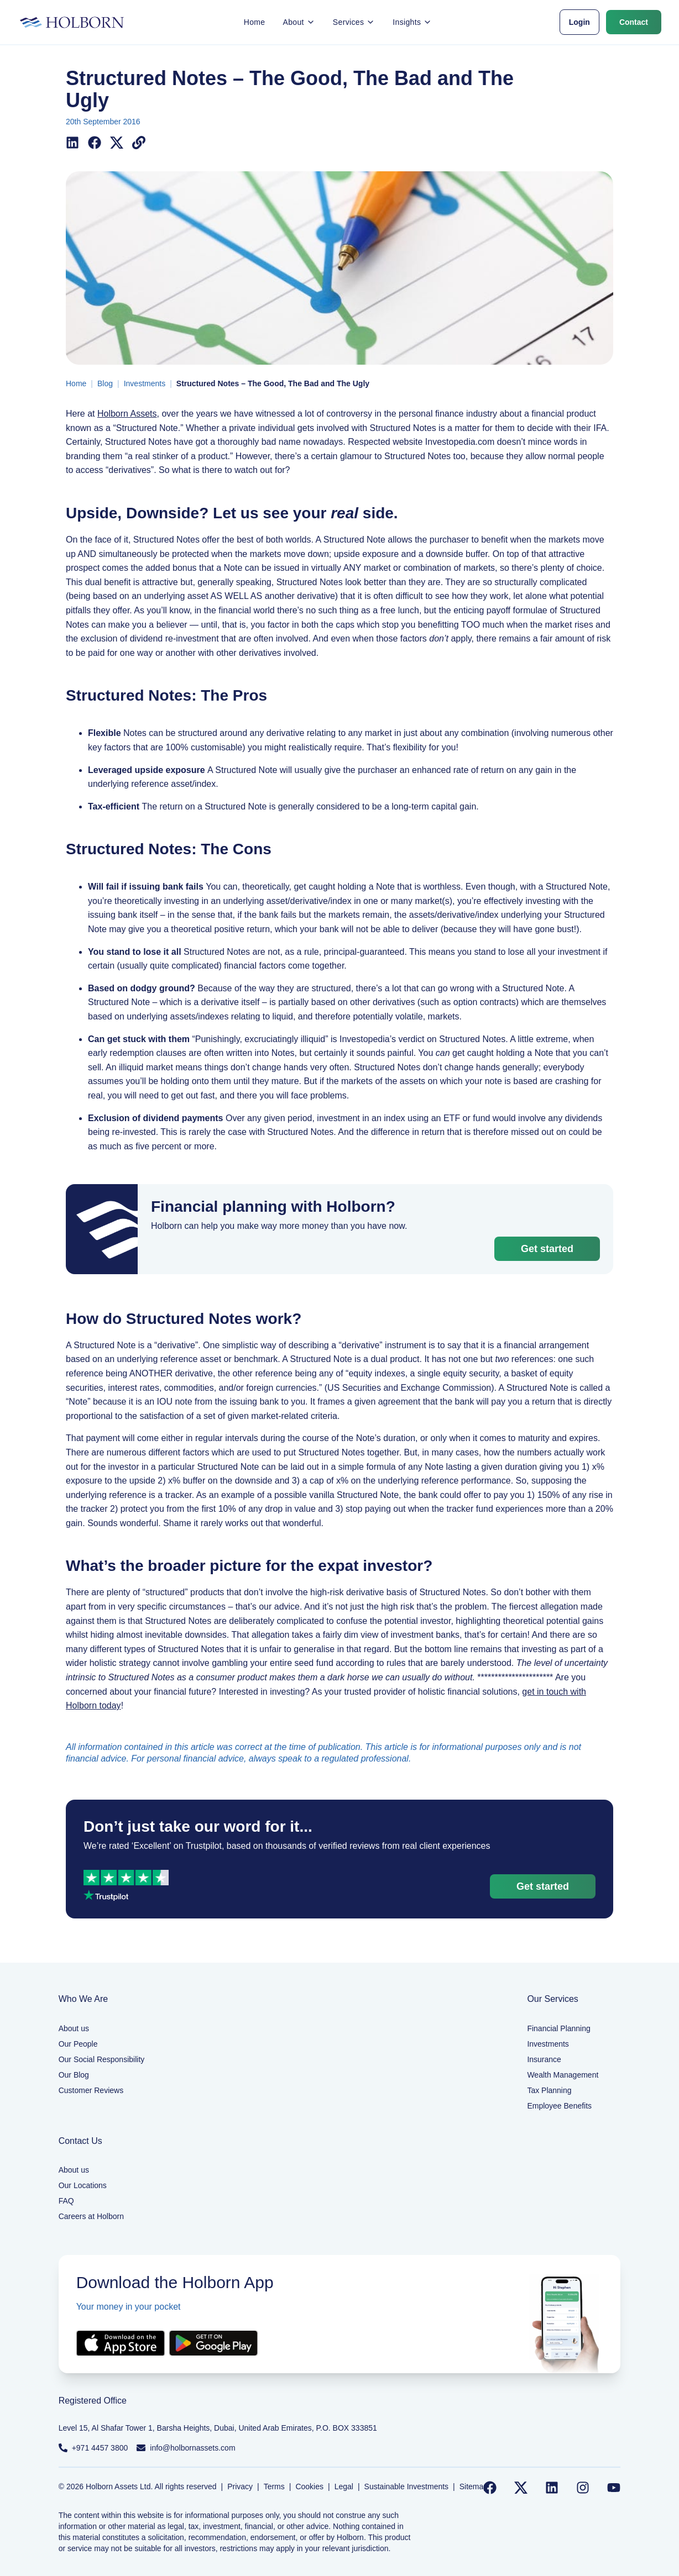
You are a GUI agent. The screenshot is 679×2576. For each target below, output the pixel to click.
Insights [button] (412, 22)
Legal (344, 2486)
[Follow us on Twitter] (520, 2487)
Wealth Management (562, 2074)
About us (74, 2028)
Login (579, 22)
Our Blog (74, 2074)
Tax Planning (549, 2090)
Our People (78, 2043)
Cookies (309, 2486)
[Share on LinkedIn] (72, 142)
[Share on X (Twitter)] (116, 142)
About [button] (299, 22)
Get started (547, 1248)
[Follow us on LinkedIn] (551, 2487)
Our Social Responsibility (102, 2059)
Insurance (544, 2059)
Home (254, 22)
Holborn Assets (127, 413)
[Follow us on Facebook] (490, 2487)
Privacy (240, 2486)
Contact (633, 22)
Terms (274, 2486)
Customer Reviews (91, 2090)
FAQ (66, 2200)
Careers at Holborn (91, 2216)
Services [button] (354, 22)
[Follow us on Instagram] (582, 2487)
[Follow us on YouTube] (613, 2487)
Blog (105, 383)
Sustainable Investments (406, 2486)
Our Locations (83, 2185)
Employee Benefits (559, 2105)
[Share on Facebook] (94, 142)
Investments (144, 383)
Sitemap (473, 2486)
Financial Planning (558, 2028)
